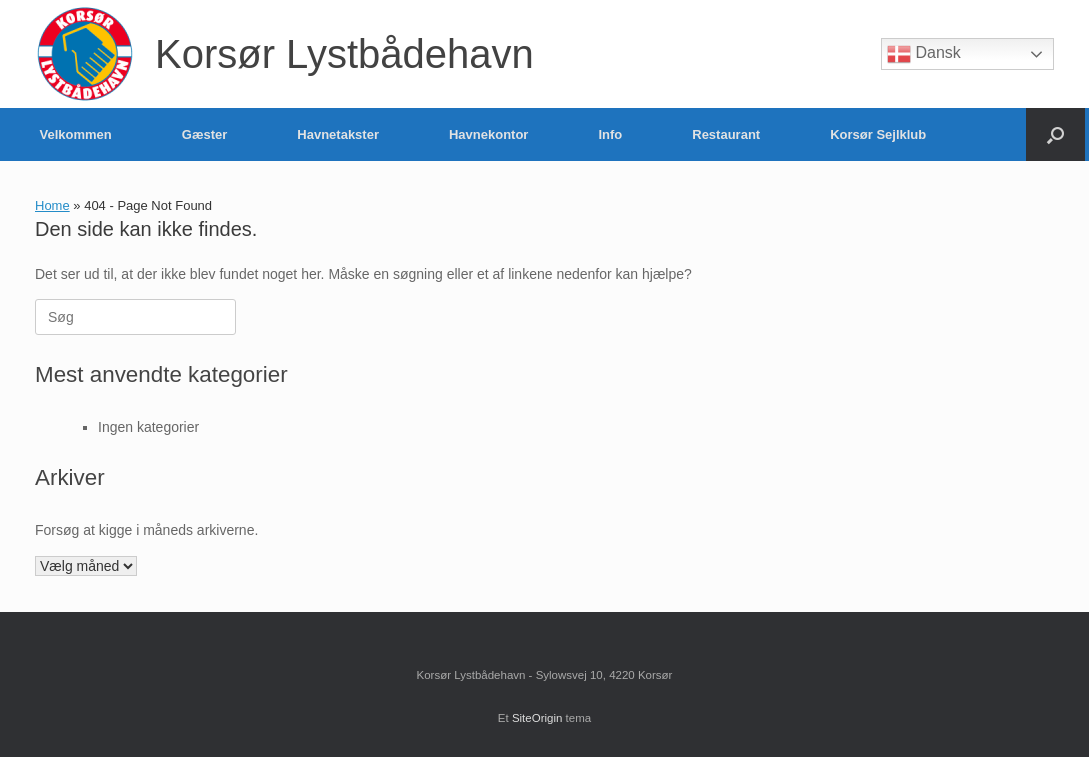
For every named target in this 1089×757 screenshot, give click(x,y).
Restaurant (726, 134)
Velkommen (76, 134)
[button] (1055, 134)
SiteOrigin (537, 718)
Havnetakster (338, 134)
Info (610, 134)
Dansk (924, 54)
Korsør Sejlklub (878, 134)
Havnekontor (488, 134)
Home (52, 205)
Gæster (205, 134)
